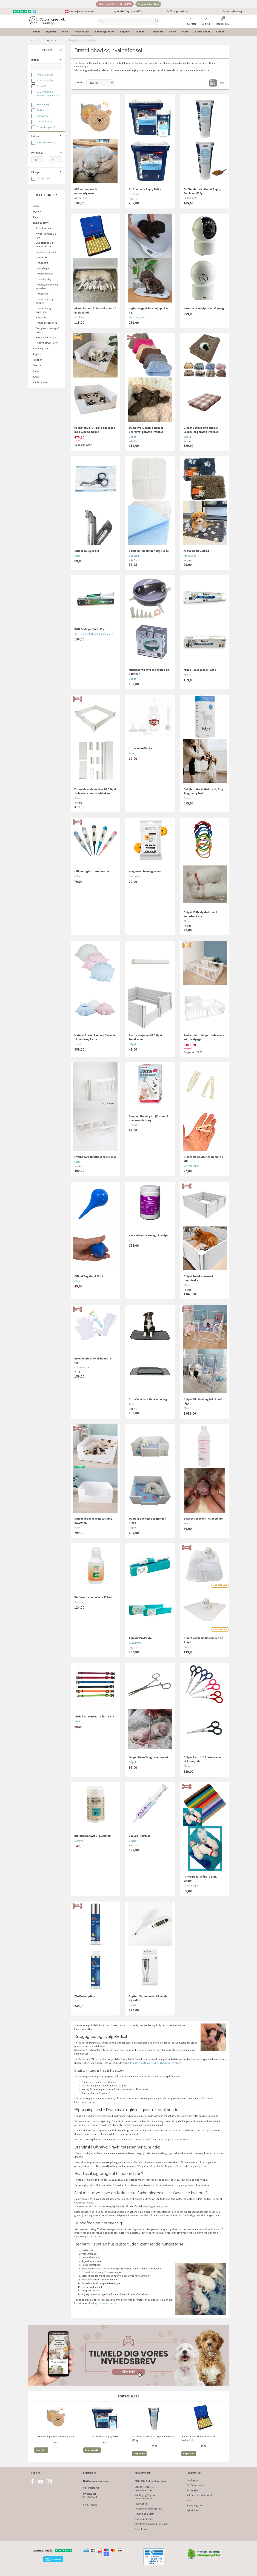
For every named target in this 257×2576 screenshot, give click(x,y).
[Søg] (157, 21)
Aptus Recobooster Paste (200, 669)
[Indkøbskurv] (222, 19)
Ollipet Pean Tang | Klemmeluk (149, 1757)
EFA (76, 2001)
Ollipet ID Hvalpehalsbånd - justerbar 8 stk (201, 914)
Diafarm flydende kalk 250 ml (93, 1597)
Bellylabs (188, 798)
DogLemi (134, 555)
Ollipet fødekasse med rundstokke (198, 1278)
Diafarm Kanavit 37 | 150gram (93, 1836)
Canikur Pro (135, 1642)
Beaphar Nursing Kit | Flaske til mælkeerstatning (148, 1118)
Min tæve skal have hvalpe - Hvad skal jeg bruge (155, 2062)
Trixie (131, 753)
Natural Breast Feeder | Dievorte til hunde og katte (95, 1037)
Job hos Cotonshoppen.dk (199, 2495)
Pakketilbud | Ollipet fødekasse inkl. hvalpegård (204, 1037)
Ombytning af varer (144, 2519)
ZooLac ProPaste (139, 1836)
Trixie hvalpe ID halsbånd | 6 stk (94, 1716)
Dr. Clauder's (135, 194)
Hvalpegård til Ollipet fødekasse (95, 1157)
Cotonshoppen (137, 317)
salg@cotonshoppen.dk (103, 2303)
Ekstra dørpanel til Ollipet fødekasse (145, 1037)
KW (130, 1240)
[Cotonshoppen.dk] (47, 20)
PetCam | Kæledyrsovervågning (204, 308)
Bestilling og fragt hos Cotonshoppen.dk (145, 2497)
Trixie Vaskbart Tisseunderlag (148, 1399)
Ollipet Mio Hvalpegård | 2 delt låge (203, 1401)
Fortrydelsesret (142, 2529)
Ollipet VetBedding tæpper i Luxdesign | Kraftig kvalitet (201, 430)
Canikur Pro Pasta (140, 1638)
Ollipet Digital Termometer (91, 871)
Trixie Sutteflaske (140, 748)
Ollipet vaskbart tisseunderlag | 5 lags (204, 1640)
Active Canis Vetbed (196, 551)
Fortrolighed (141, 2503)
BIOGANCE (135, 876)
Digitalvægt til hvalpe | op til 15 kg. (149, 310)
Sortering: (79, 82)
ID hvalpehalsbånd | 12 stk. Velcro (200, 1879)
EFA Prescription (84, 1996)
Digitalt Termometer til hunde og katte (148, 1998)
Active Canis (190, 555)
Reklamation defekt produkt (148, 2508)
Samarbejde (192, 2490)
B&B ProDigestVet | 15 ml (90, 629)
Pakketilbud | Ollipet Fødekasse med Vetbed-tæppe (94, 430)
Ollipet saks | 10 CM (86, 551)
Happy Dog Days (195, 2505)
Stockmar (79, 317)
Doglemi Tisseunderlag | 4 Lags (149, 551)
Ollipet (132, 436)
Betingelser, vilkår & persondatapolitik (144, 2488)
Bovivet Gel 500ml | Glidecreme (203, 1518)
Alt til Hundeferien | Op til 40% (114, 4)
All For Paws (80, 197)
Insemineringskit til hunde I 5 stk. (93, 1360)
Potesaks (86, 2272)
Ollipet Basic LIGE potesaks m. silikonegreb (203, 1759)
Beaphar (133, 1124)
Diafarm (78, 1602)
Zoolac (132, 1840)
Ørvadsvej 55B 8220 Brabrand (90, 2495)
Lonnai (77, 1044)
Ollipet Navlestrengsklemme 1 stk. (203, 1159)
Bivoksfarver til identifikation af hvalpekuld (95, 310)
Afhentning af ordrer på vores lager (151, 2523)
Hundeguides (193, 2480)
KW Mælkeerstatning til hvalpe (148, 1235)
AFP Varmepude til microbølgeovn (86, 191)
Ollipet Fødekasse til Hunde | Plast (147, 1520)
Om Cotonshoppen (196, 2485)
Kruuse (187, 1523)
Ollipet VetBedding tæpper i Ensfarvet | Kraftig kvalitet (146, 430)
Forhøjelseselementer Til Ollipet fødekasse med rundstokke (95, 791)
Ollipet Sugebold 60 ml (88, 1276)
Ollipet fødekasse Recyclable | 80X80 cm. (93, 1520)
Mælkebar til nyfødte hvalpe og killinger (149, 672)
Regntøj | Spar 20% (148, 4)
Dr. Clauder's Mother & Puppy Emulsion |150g (202, 191)
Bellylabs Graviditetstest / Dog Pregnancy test (203, 791)
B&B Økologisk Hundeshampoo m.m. (93, 633)
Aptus (187, 674)
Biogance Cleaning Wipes (145, 871)
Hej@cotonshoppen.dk (96, 2481)
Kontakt (190, 2500)
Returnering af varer (144, 2513)
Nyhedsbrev (192, 2510)
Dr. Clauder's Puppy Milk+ (145, 189)
